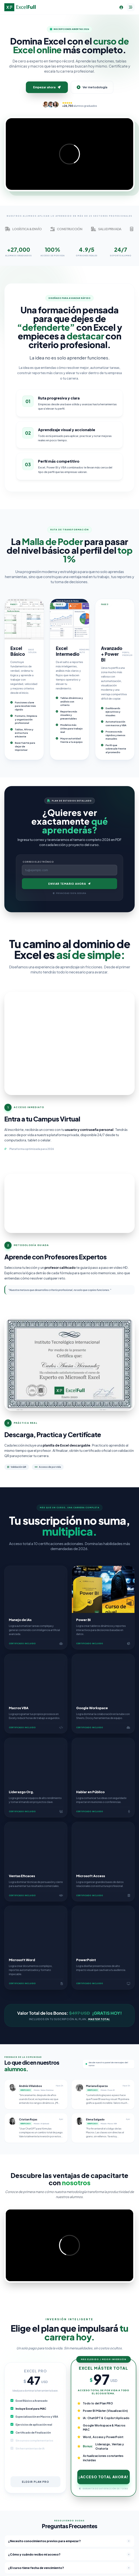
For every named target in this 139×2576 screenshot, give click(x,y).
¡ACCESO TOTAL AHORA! (103, 2477)
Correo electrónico (38, 861)
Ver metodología (92, 87)
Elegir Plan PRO (35, 2481)
